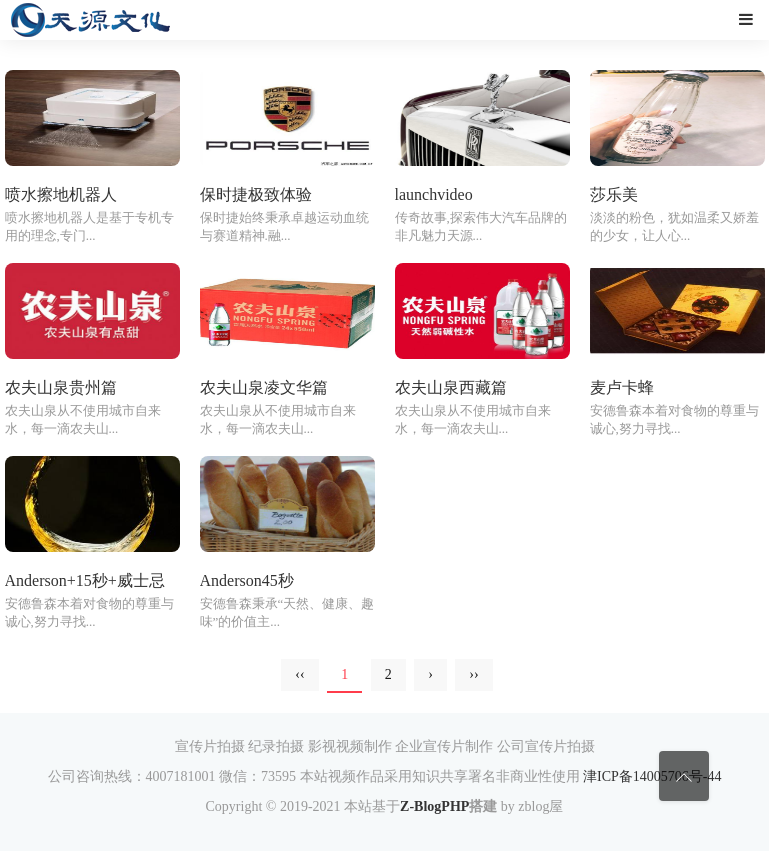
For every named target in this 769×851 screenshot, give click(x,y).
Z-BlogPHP (434, 806)
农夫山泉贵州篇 (61, 387)
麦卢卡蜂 (622, 387)
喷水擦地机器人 (61, 194)
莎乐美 (614, 194)
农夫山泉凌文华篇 (264, 387)
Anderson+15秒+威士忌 (85, 580)
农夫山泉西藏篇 (451, 387)
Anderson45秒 (247, 580)
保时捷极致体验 (256, 194)
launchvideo (434, 194)
